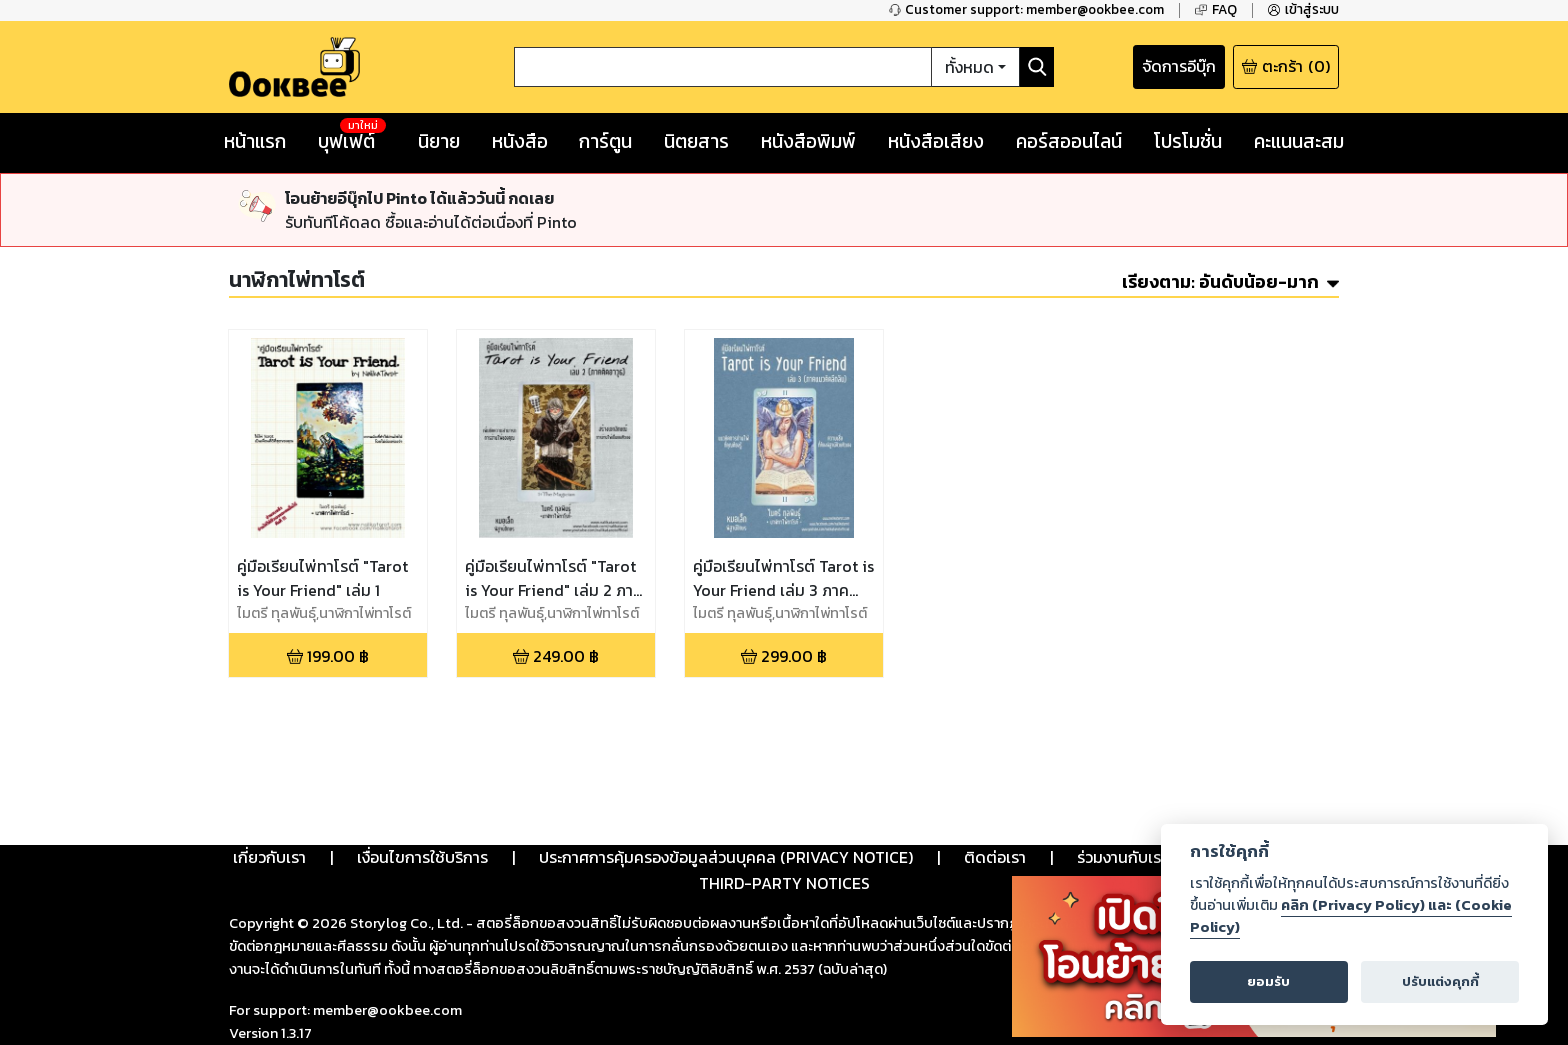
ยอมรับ (1268, 981)
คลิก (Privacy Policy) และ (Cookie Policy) (1351, 916)
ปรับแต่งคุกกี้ (1440, 981)
